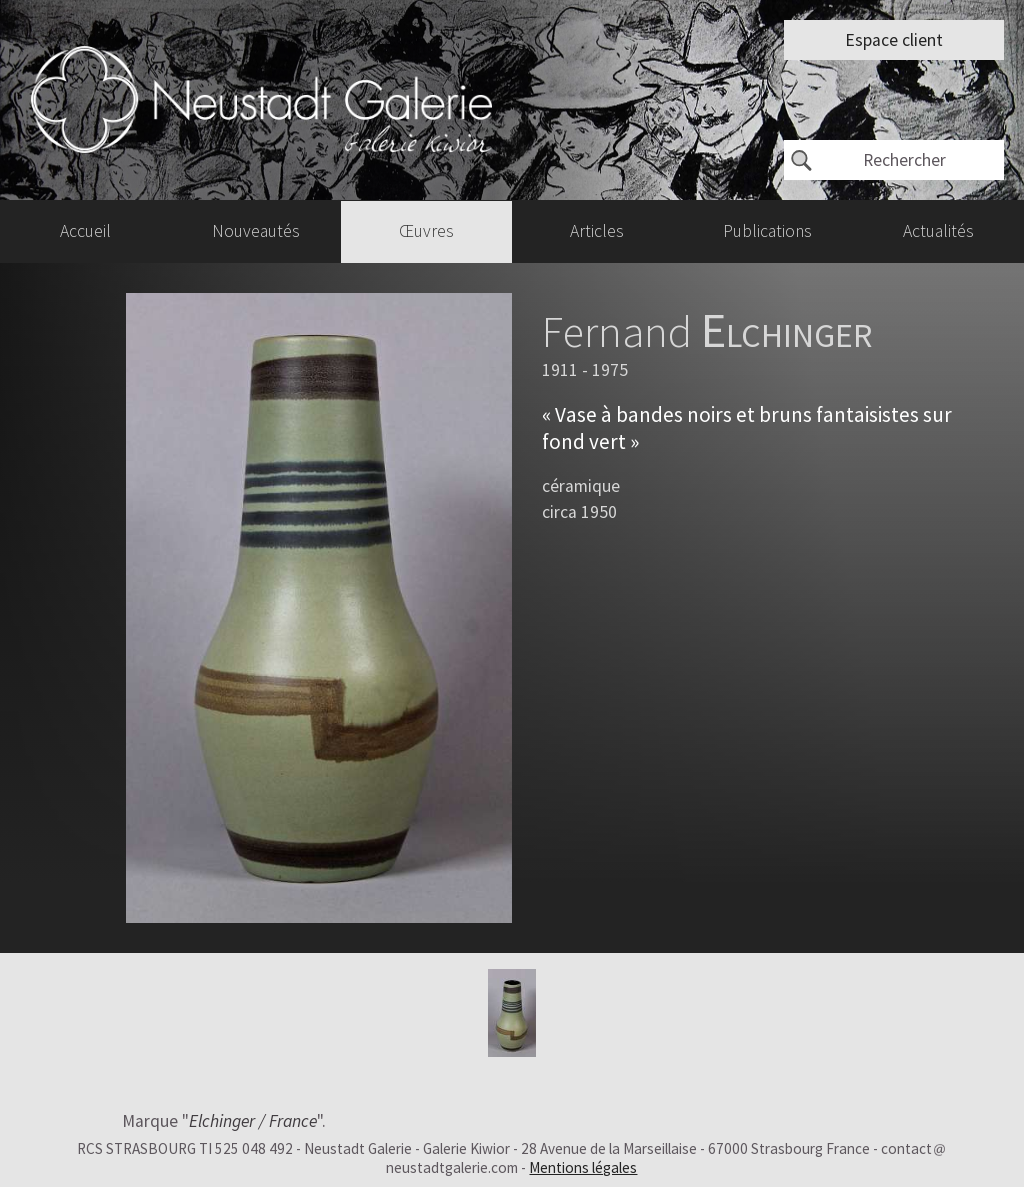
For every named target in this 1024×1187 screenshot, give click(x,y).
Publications (767, 231)
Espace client (894, 40)
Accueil (85, 231)
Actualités (938, 231)
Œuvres (426, 231)
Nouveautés (256, 231)
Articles (597, 231)
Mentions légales (583, 1167)
